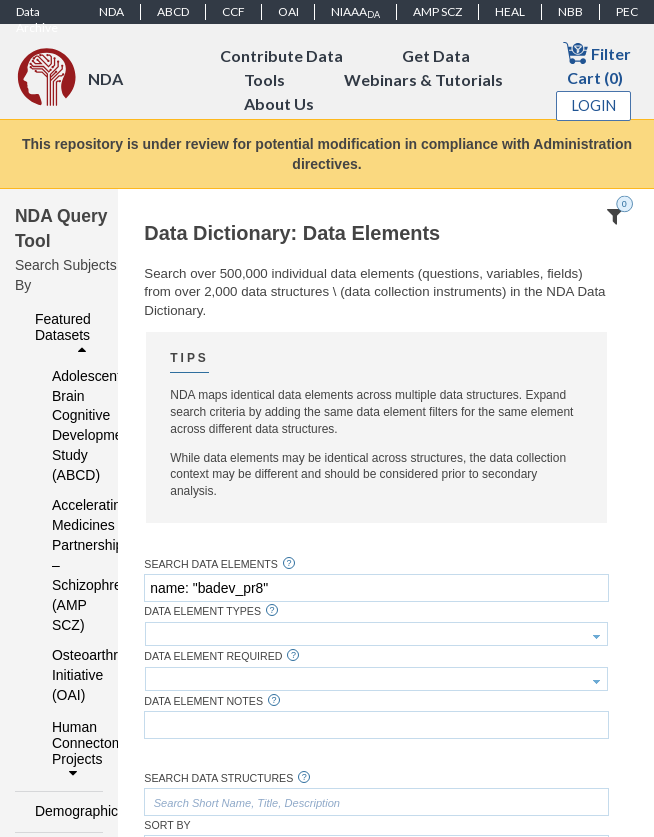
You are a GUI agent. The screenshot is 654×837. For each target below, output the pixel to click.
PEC (627, 11)
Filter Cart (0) (597, 63)
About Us (279, 103)
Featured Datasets (63, 334)
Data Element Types (202, 611)
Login (594, 105)
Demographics (63, 811)
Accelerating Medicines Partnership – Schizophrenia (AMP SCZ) (64, 565)
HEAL (510, 11)
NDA (111, 11)
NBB (570, 11)
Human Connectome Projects (72, 750)
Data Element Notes (203, 701)
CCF (233, 11)
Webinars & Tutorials (423, 79)
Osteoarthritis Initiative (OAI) (64, 675)
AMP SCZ (437, 11)
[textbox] (376, 588)
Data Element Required (213, 656)
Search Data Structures (218, 778)
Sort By (167, 825)
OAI (288, 11)
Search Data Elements (211, 564)
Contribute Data (281, 55)
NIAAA (355, 12)
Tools (264, 79)
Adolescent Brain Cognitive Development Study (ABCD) (64, 426)
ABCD (173, 11)
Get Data (436, 55)
